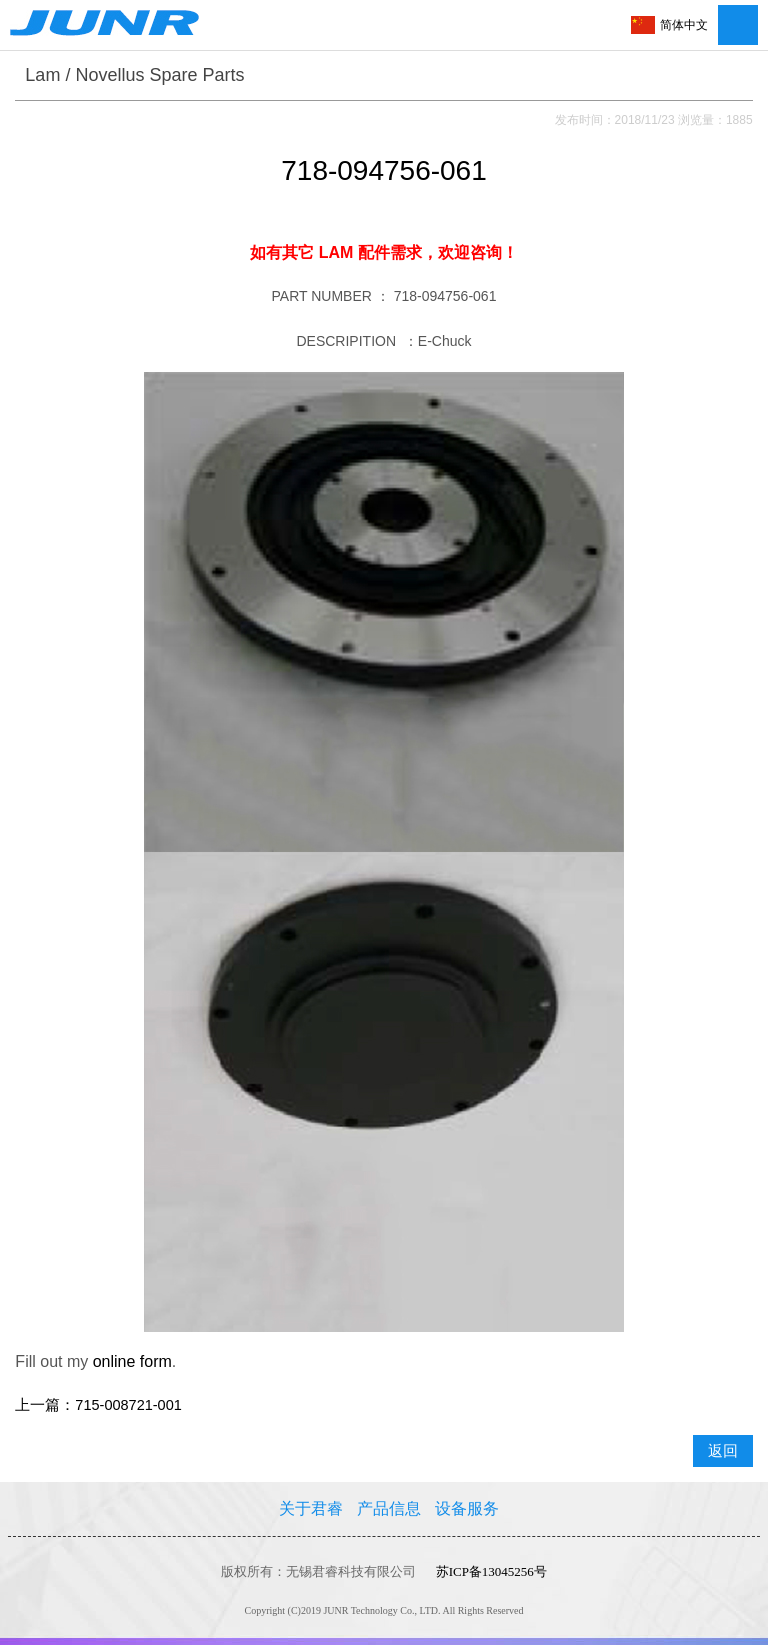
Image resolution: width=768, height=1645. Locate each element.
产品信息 (389, 1508)
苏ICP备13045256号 (491, 1571)
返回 (723, 1451)
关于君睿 (311, 1508)
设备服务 (467, 1508)
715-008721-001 (128, 1405)
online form (132, 1361)
